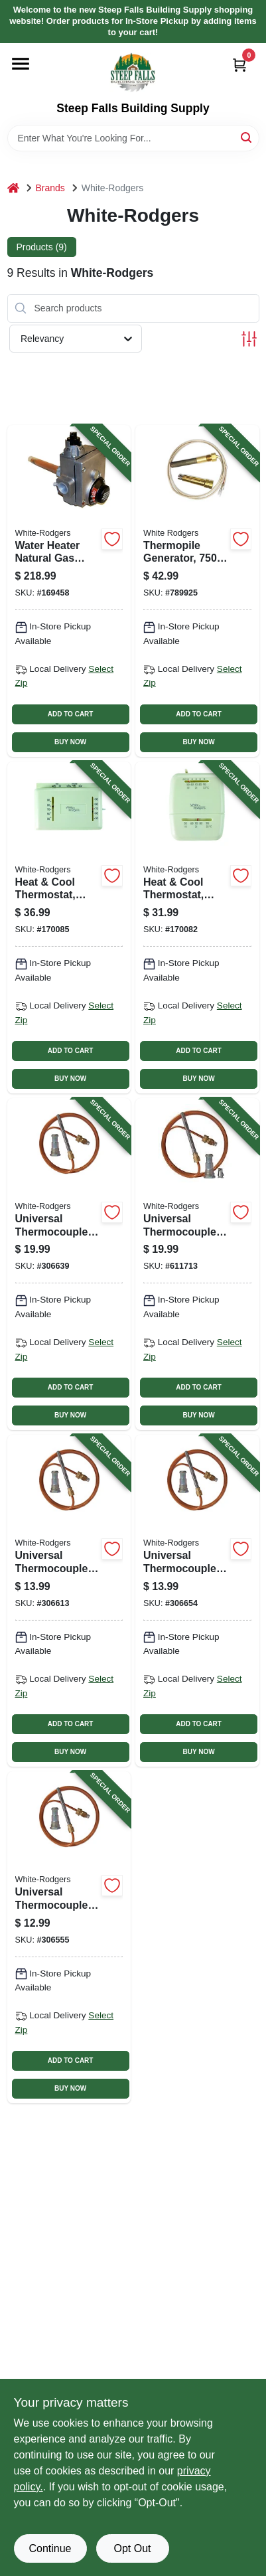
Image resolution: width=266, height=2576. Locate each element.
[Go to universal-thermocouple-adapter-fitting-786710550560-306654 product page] (197, 1601)
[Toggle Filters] (249, 339)
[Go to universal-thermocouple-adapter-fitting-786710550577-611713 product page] (197, 1264)
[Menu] (20, 63)
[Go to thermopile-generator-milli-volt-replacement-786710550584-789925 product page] (197, 591)
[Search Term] (133, 138)
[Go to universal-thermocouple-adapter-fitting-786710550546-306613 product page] (69, 1601)
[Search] (247, 137)
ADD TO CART (71, 714)
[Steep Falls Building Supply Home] (132, 72)
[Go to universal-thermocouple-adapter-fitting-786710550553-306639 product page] (69, 1264)
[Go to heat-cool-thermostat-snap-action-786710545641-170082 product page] (197, 927)
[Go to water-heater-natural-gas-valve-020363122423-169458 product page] (69, 591)
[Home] (13, 188)
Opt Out (132, 2548)
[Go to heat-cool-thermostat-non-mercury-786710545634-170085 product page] (69, 927)
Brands (50, 188)
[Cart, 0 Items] (239, 65)
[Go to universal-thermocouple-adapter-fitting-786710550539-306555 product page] (69, 1937)
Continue (50, 2548)
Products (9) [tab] (42, 247)
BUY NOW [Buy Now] (70, 742)
